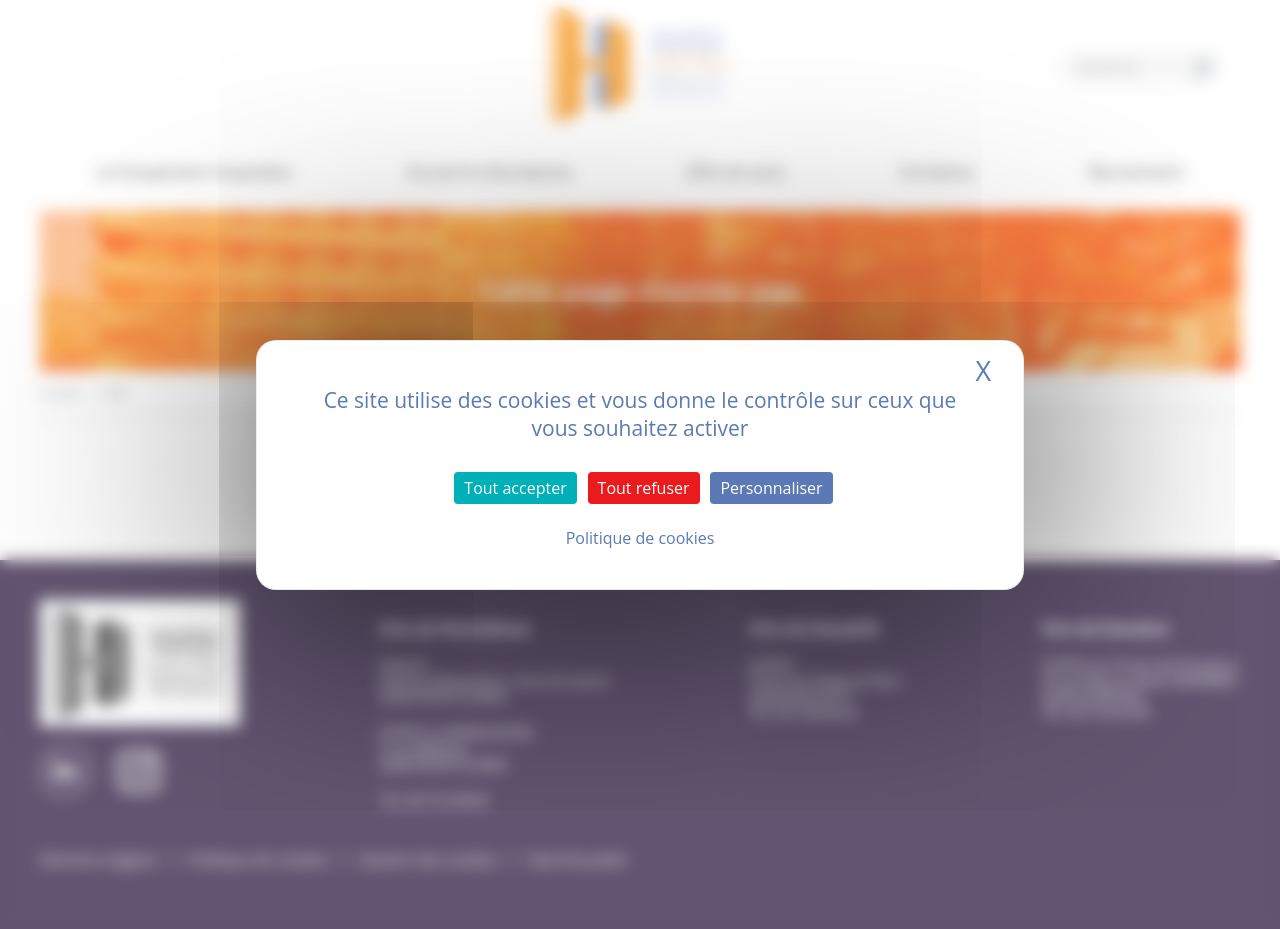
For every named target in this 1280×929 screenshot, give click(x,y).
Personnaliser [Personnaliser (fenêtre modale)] (771, 488)
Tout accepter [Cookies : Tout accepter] (515, 488)
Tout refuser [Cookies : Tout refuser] (644, 488)
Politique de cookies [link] (640, 538)
